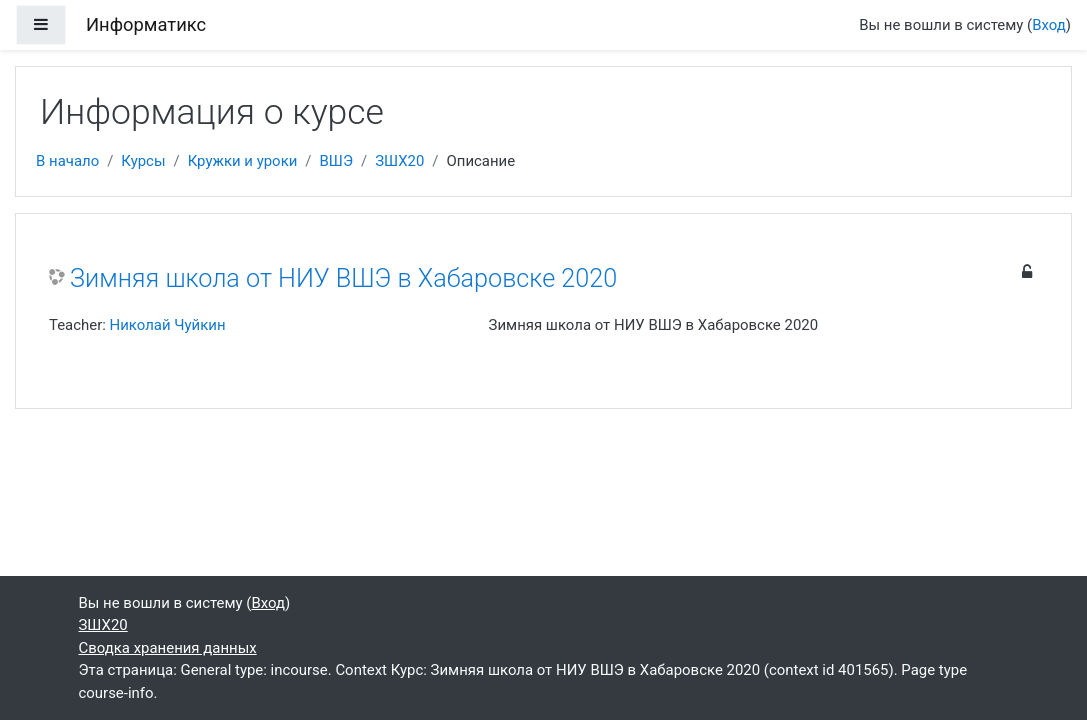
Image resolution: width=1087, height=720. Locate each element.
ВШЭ (336, 161)
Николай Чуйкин (168, 325)
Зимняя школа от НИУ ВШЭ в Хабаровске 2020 (343, 278)
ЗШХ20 (399, 161)
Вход (1049, 25)
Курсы (143, 161)
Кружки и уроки (243, 161)
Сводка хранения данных (168, 648)
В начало (67, 161)
